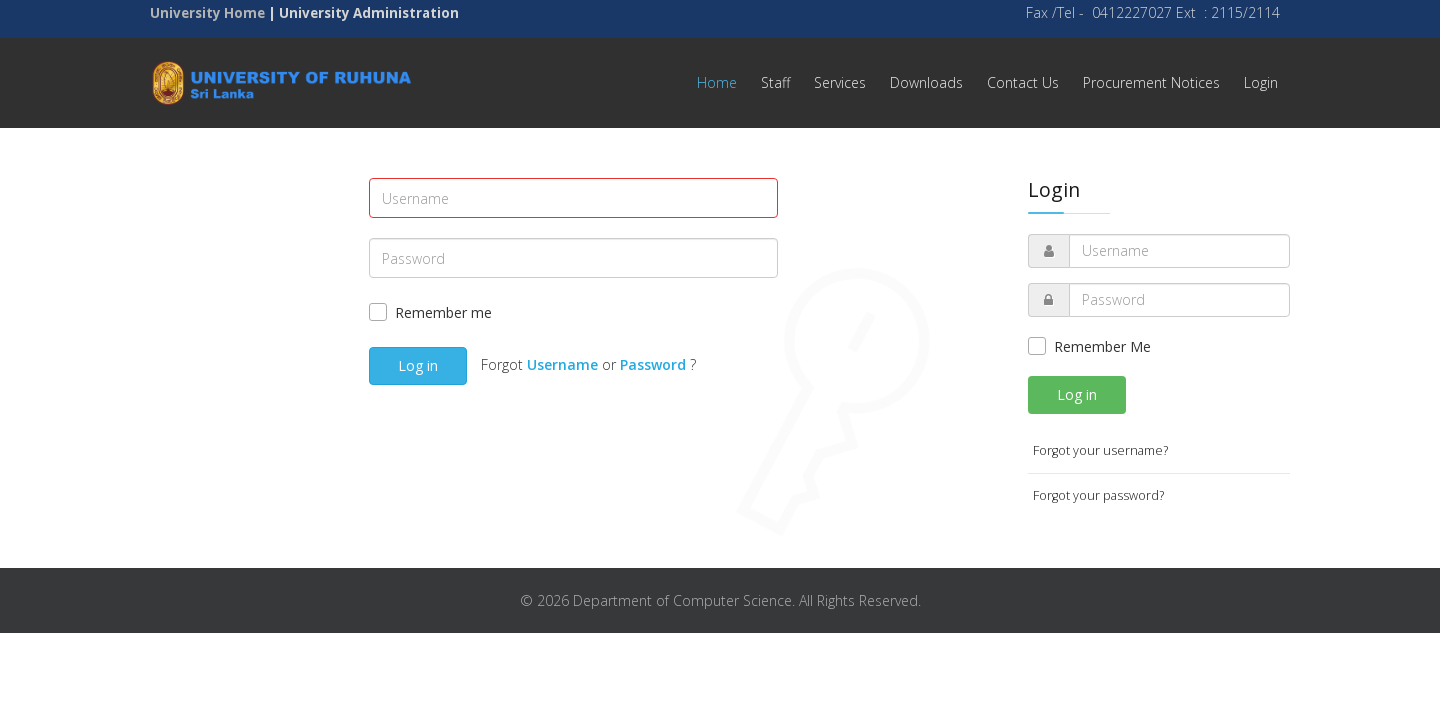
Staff (775, 82)
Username (562, 364)
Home (717, 82)
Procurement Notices (1151, 82)
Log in (418, 365)
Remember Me (1102, 346)
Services (840, 82)
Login (1261, 82)
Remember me (443, 312)
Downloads (926, 82)
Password (653, 364)
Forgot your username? (1100, 450)
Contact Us (1023, 82)
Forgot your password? (1098, 495)
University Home (207, 13)
